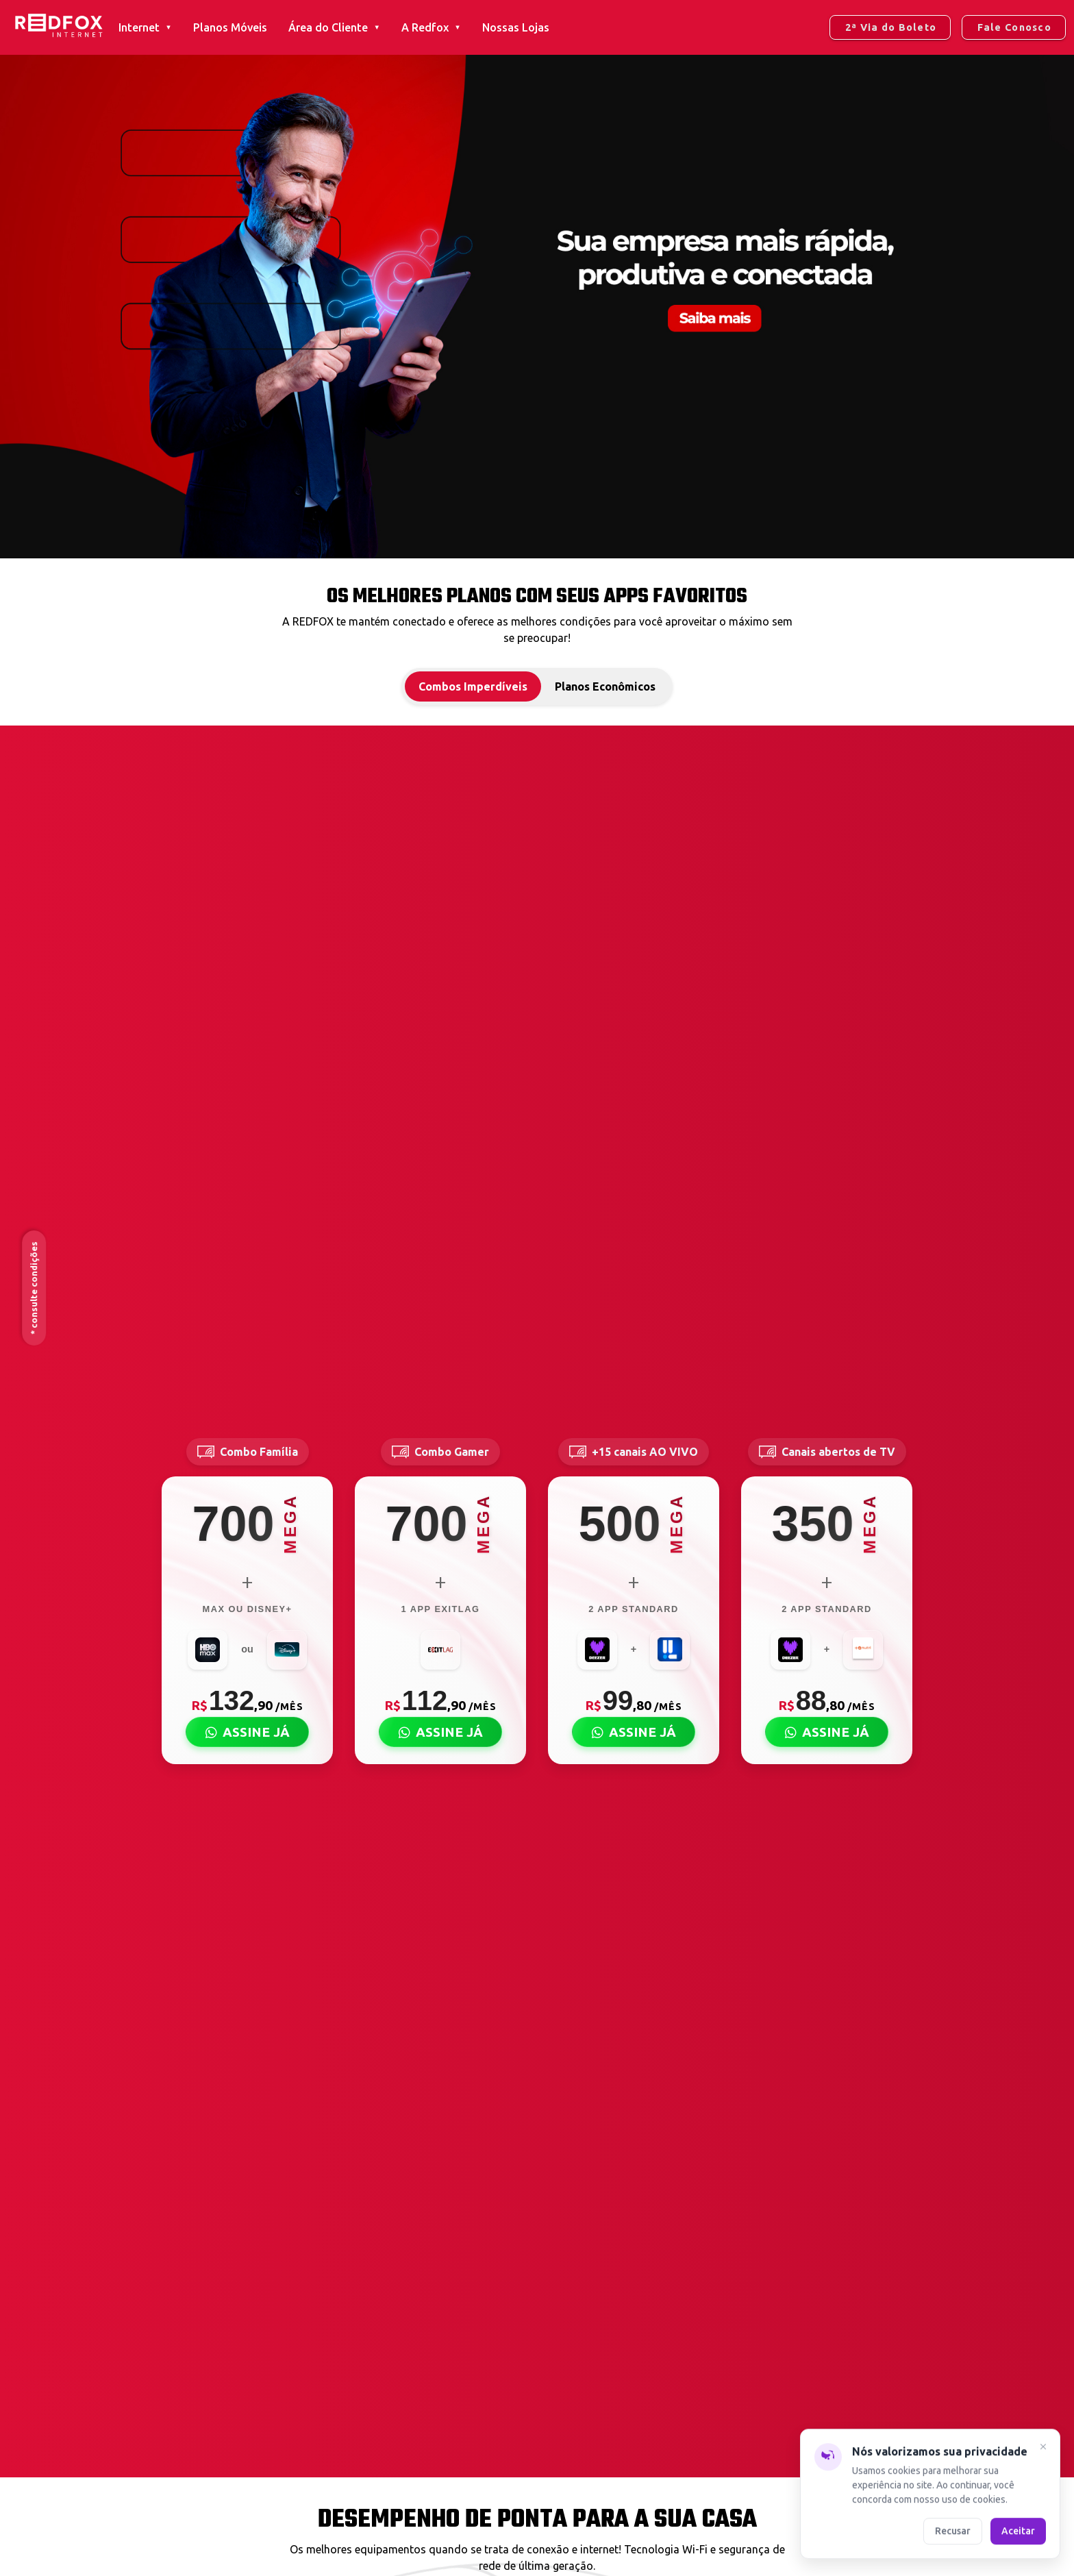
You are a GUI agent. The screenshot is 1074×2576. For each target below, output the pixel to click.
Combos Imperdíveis (473, 686)
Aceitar (1018, 2530)
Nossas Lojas (515, 27)
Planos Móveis (230, 27)
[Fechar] (1043, 2449)
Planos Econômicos (605, 686)
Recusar (953, 2530)
